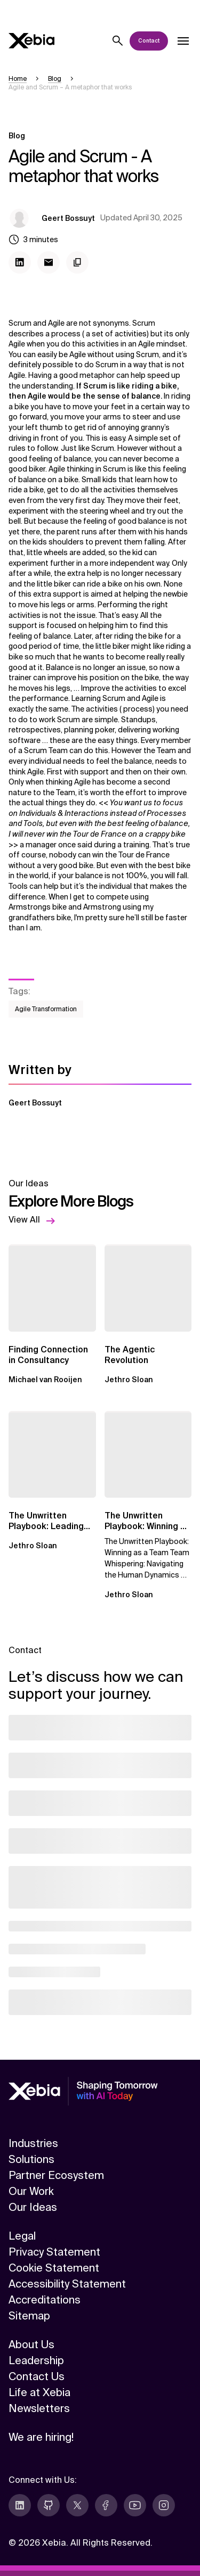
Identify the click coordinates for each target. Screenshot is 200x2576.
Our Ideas (33, 2207)
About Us (31, 2344)
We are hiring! (41, 2437)
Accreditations (45, 2300)
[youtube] (135, 2505)
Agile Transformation (46, 1009)
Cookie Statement (54, 2268)
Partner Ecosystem (56, 2175)
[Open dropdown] (183, 41)
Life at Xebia (39, 2392)
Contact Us (37, 2376)
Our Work (31, 2191)
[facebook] (106, 2505)
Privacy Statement (54, 2252)
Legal (22, 2236)
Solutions (31, 2159)
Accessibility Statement (67, 2284)
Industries (33, 2143)
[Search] (118, 41)
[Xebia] (31, 40)
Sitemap (29, 2316)
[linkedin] (20, 2505)
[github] (48, 2505)
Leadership (36, 2360)
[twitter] (77, 2505)
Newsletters (39, 2408)
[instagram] (164, 2505)
